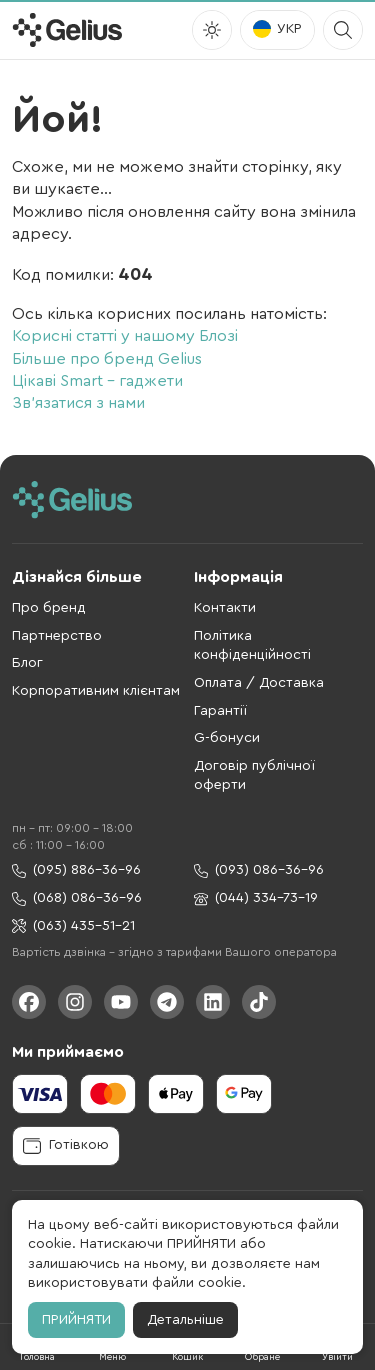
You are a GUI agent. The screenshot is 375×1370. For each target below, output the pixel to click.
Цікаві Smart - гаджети (97, 381)
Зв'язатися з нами (78, 403)
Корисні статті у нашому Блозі (125, 336)
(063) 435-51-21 (73, 926)
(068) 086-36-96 (77, 898)
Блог (27, 663)
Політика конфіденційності (252, 646)
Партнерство (57, 636)
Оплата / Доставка (259, 683)
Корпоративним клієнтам (96, 691)
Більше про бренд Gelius (107, 359)
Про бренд (49, 608)
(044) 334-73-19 (256, 898)
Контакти (225, 608)
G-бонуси (227, 738)
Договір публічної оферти (254, 776)
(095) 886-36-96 (76, 870)
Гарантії (220, 711)
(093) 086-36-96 (259, 870)
